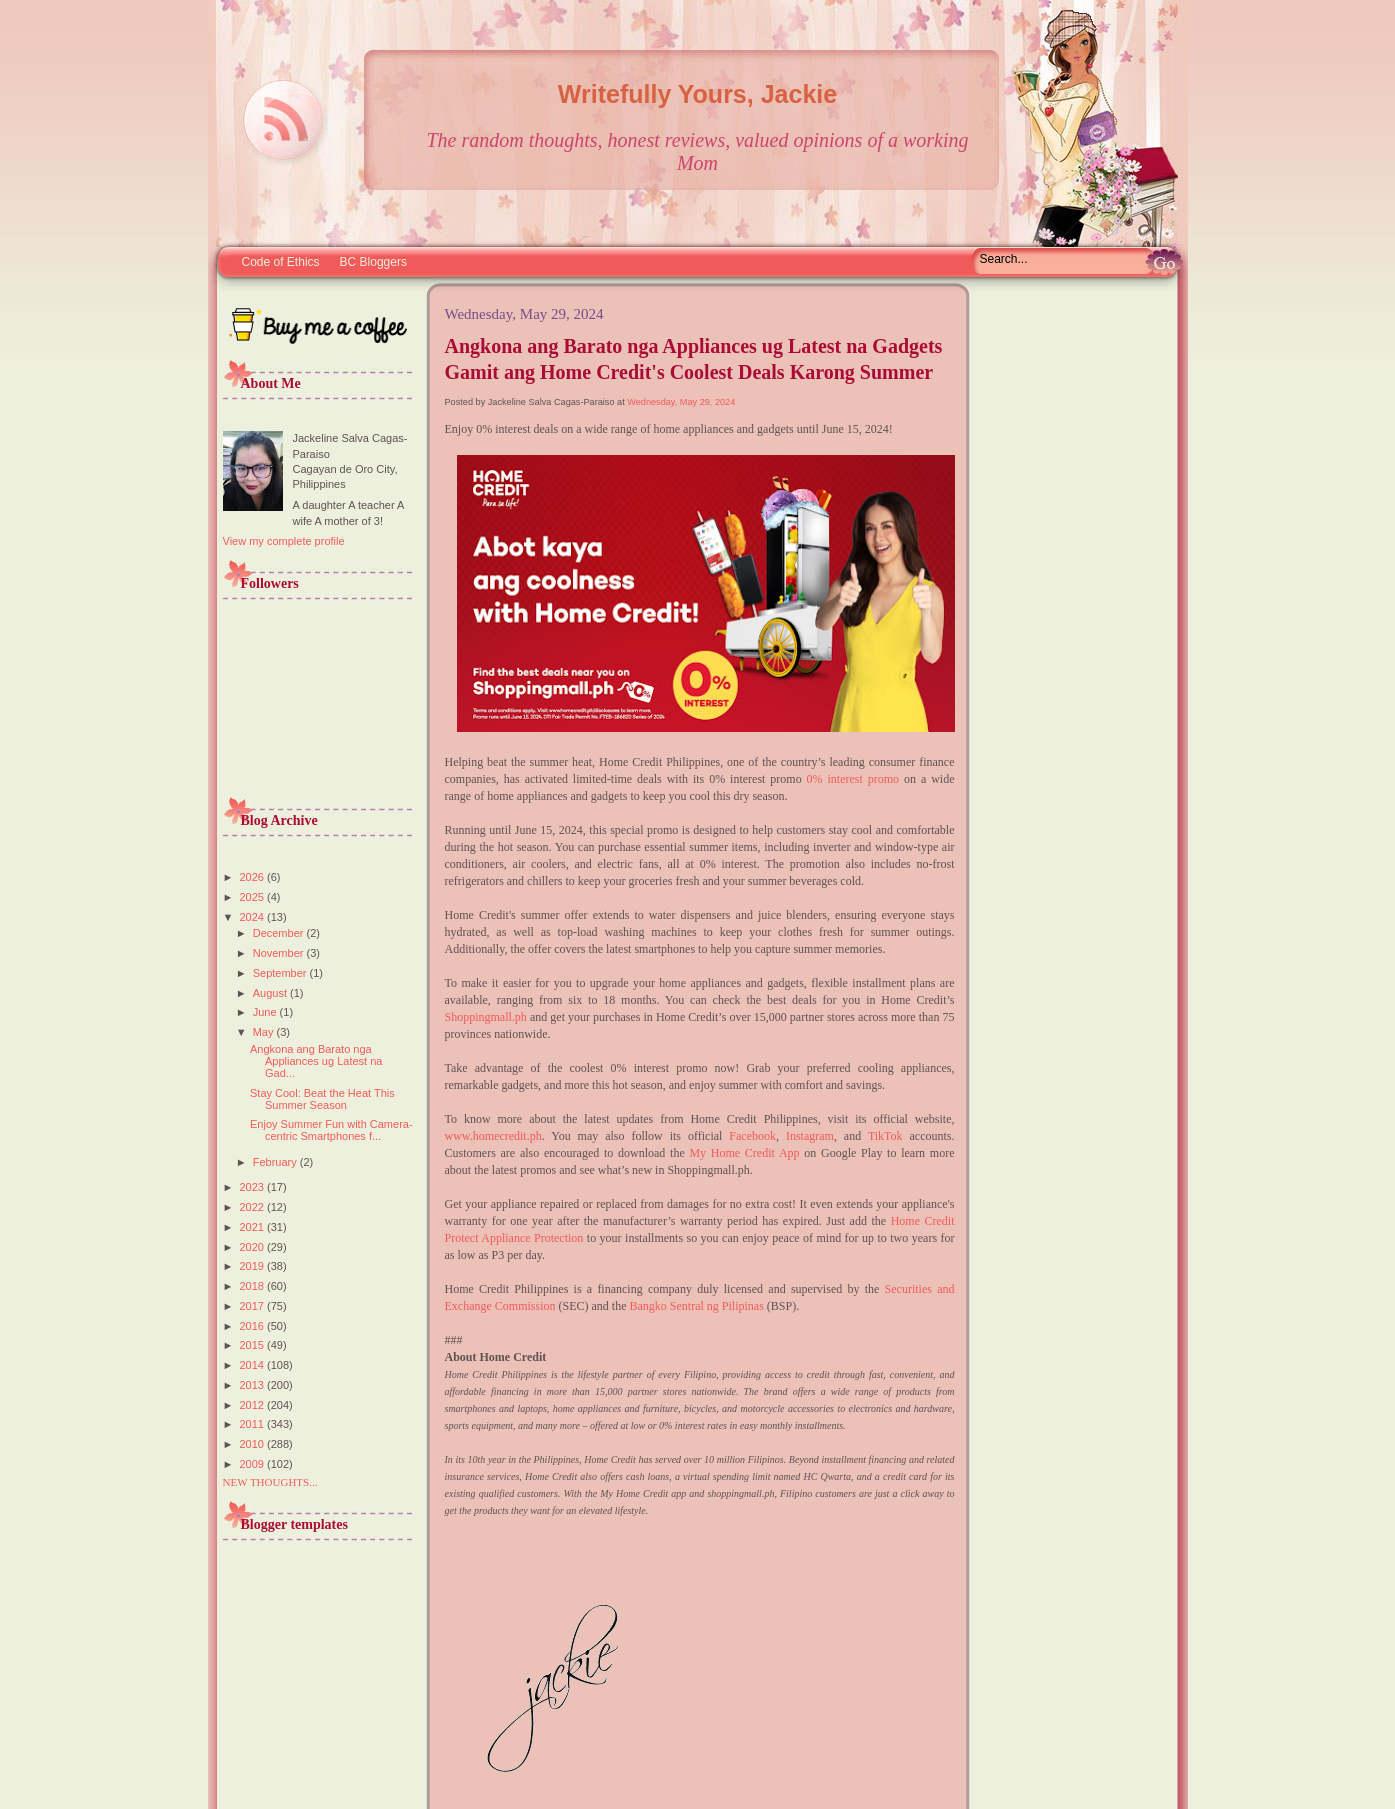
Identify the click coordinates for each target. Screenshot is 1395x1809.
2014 (254, 1365)
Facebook (752, 1136)
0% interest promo (853, 779)
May (265, 1032)
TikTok (885, 1136)
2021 (254, 1227)
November (280, 953)
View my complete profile (284, 541)
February (276, 1162)
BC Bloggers (373, 262)
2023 (254, 1187)
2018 (254, 1286)
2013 (254, 1385)
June (266, 1012)
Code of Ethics (281, 262)
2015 (254, 1345)
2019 (254, 1266)
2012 (254, 1405)
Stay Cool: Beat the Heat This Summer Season (322, 1099)
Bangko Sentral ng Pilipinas (697, 1306)
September (281, 973)
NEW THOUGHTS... (270, 1482)
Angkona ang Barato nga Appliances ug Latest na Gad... (316, 1061)
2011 (254, 1424)
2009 (254, 1464)
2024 (254, 917)
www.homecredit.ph (493, 1136)
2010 (254, 1444)
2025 (254, 897)
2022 (254, 1207)
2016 (254, 1326)
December (280, 933)
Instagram (810, 1136)
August (271, 993)
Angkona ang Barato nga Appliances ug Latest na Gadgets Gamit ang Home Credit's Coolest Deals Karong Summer (694, 359)
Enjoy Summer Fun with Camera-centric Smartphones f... (331, 1130)
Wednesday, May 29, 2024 (681, 402)
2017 (254, 1306)
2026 (254, 877)
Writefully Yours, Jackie (697, 94)
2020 (254, 1247)
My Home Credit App (744, 1153)
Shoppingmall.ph (486, 1017)
